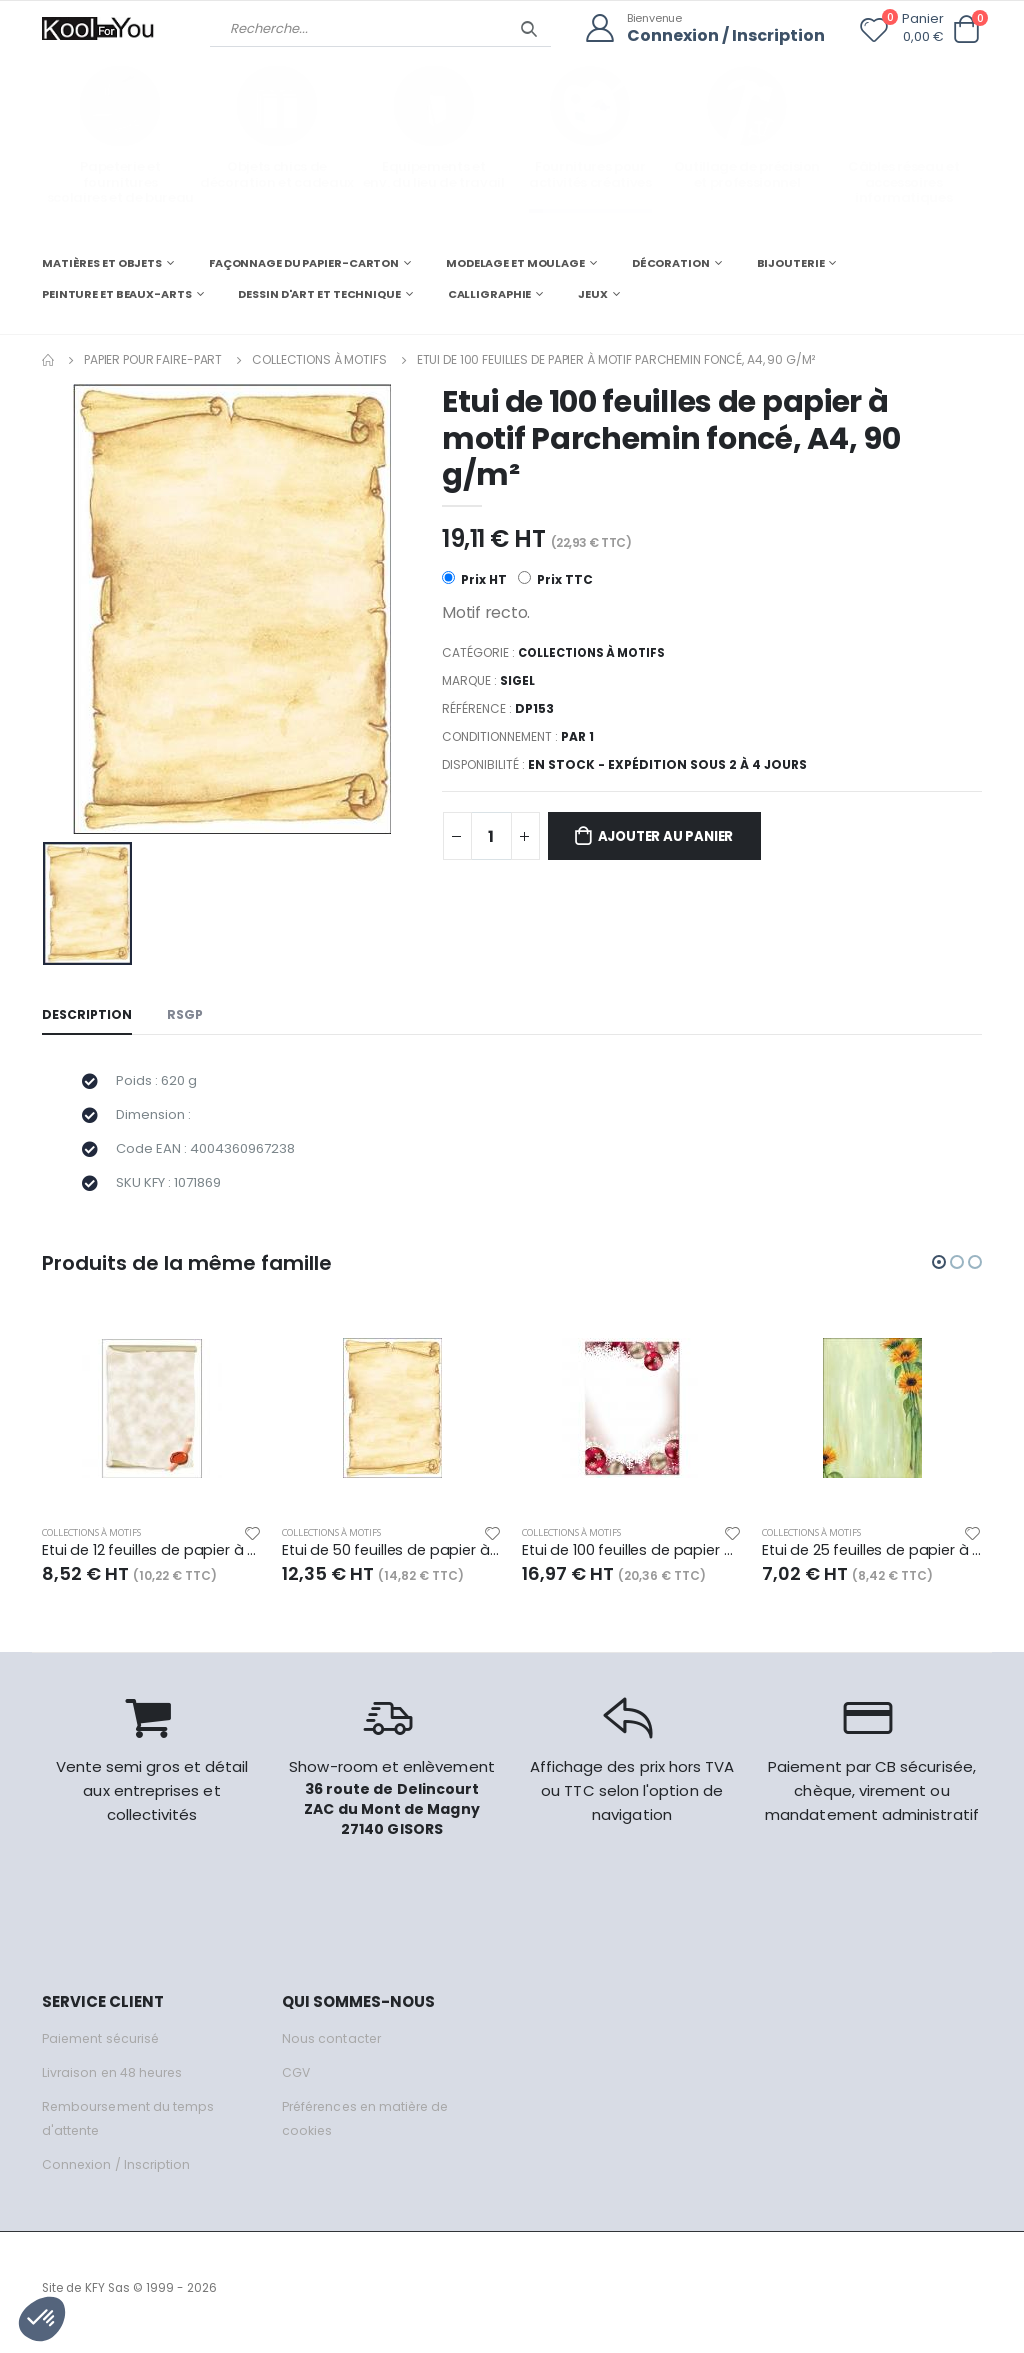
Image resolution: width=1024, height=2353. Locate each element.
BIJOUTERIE (791, 262)
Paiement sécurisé (103, 2047)
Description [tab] (88, 1015)
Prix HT (474, 579)
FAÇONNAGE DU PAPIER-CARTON (304, 262)
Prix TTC (556, 579)
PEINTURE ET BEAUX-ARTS (117, 294)
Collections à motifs (319, 358)
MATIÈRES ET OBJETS (102, 262)
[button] (966, 29)
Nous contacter (332, 2047)
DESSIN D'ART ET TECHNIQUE (319, 294)
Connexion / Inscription (721, 35)
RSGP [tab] (188, 1015)
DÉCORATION (671, 262)
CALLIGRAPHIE (490, 294)
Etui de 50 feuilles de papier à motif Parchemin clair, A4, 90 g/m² (392, 1560)
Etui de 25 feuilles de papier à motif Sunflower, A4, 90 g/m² (872, 1560)
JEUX (593, 294)
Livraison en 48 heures (115, 2081)
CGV (296, 2081)
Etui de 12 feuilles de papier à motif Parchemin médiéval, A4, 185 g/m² (152, 1560)
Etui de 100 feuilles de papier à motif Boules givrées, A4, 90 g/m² (632, 1560)
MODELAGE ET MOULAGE (515, 262)
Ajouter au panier (675, 838)
